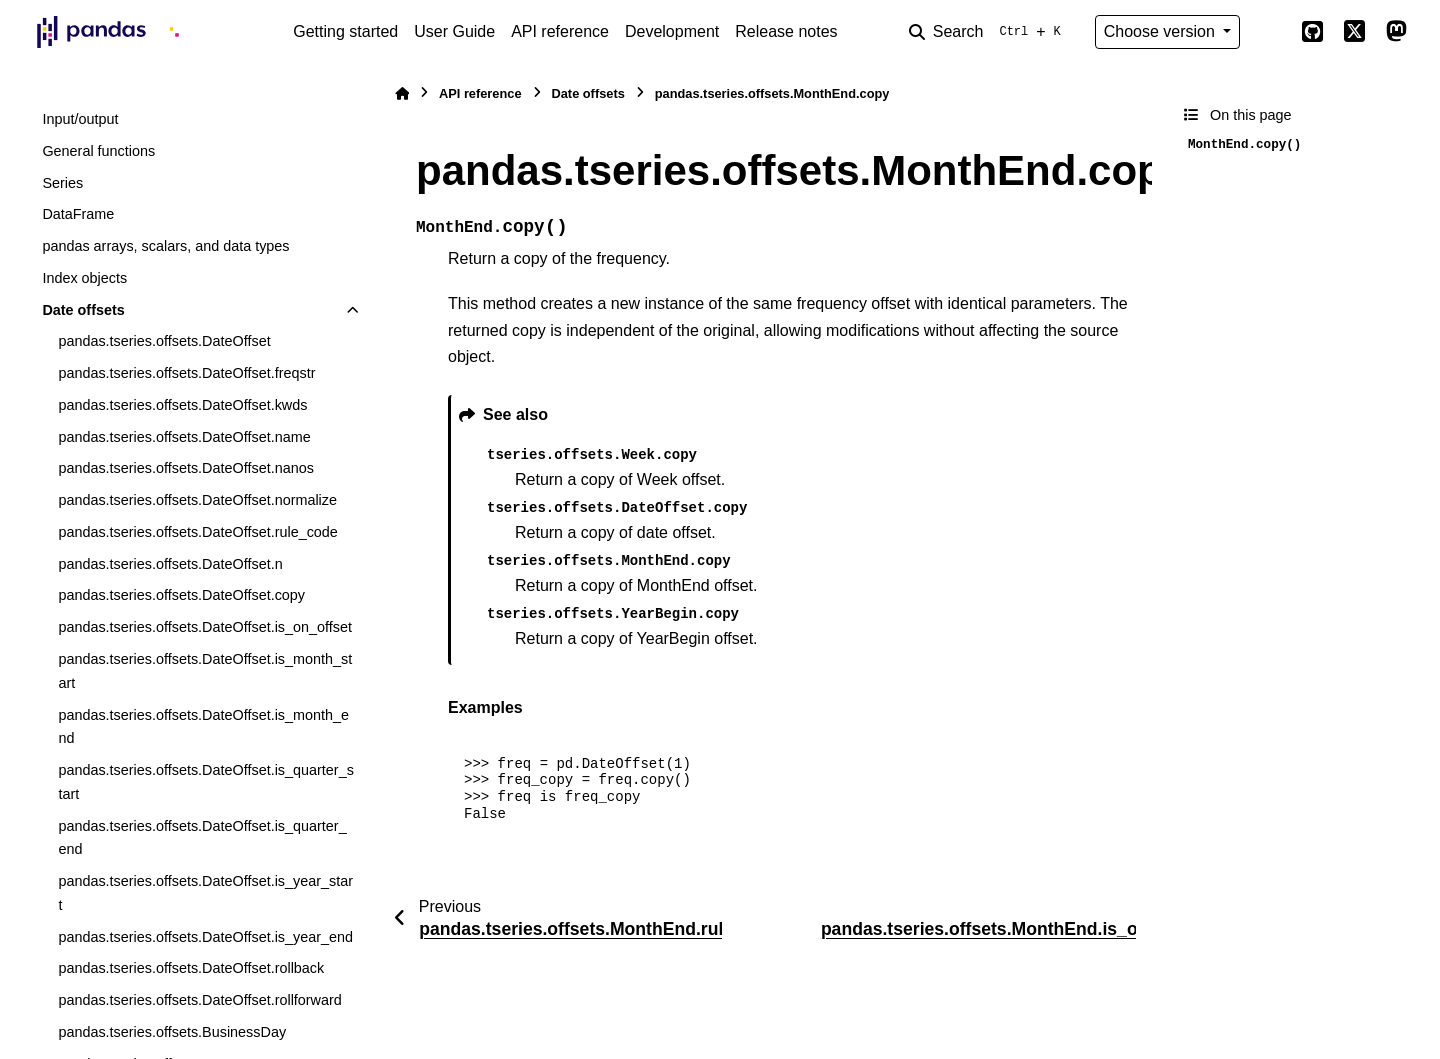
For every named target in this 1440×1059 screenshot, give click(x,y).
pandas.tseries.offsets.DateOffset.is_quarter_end (202, 838)
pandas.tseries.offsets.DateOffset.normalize (197, 500)
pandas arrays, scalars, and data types (165, 246)
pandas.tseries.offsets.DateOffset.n (170, 564)
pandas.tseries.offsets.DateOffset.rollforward (199, 1000)
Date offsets (83, 310)
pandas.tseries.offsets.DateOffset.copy (181, 595)
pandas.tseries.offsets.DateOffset (164, 341)
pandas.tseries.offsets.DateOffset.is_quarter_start (205, 782)
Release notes (786, 31)
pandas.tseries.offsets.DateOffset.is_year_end (205, 937)
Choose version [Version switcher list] (1162, 31)
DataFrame (78, 214)
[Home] (402, 93)
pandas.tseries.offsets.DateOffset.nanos (185, 468)
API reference (560, 31)
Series (62, 183)
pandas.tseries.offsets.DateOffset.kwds (182, 405)
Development (672, 31)
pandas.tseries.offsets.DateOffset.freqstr (186, 373)
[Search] (989, 32)
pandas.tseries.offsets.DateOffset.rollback (191, 968)
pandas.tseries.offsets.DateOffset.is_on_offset (205, 627)
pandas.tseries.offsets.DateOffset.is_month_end (203, 727)
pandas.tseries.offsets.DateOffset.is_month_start (205, 671)
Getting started (345, 31)
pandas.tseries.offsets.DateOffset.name (184, 437)
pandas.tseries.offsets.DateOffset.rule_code (197, 532)
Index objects (84, 278)
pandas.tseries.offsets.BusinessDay (172, 1032)
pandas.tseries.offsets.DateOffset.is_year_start (205, 893)
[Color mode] (1270, 32)
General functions (98, 151)
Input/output (80, 119)
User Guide (454, 31)
